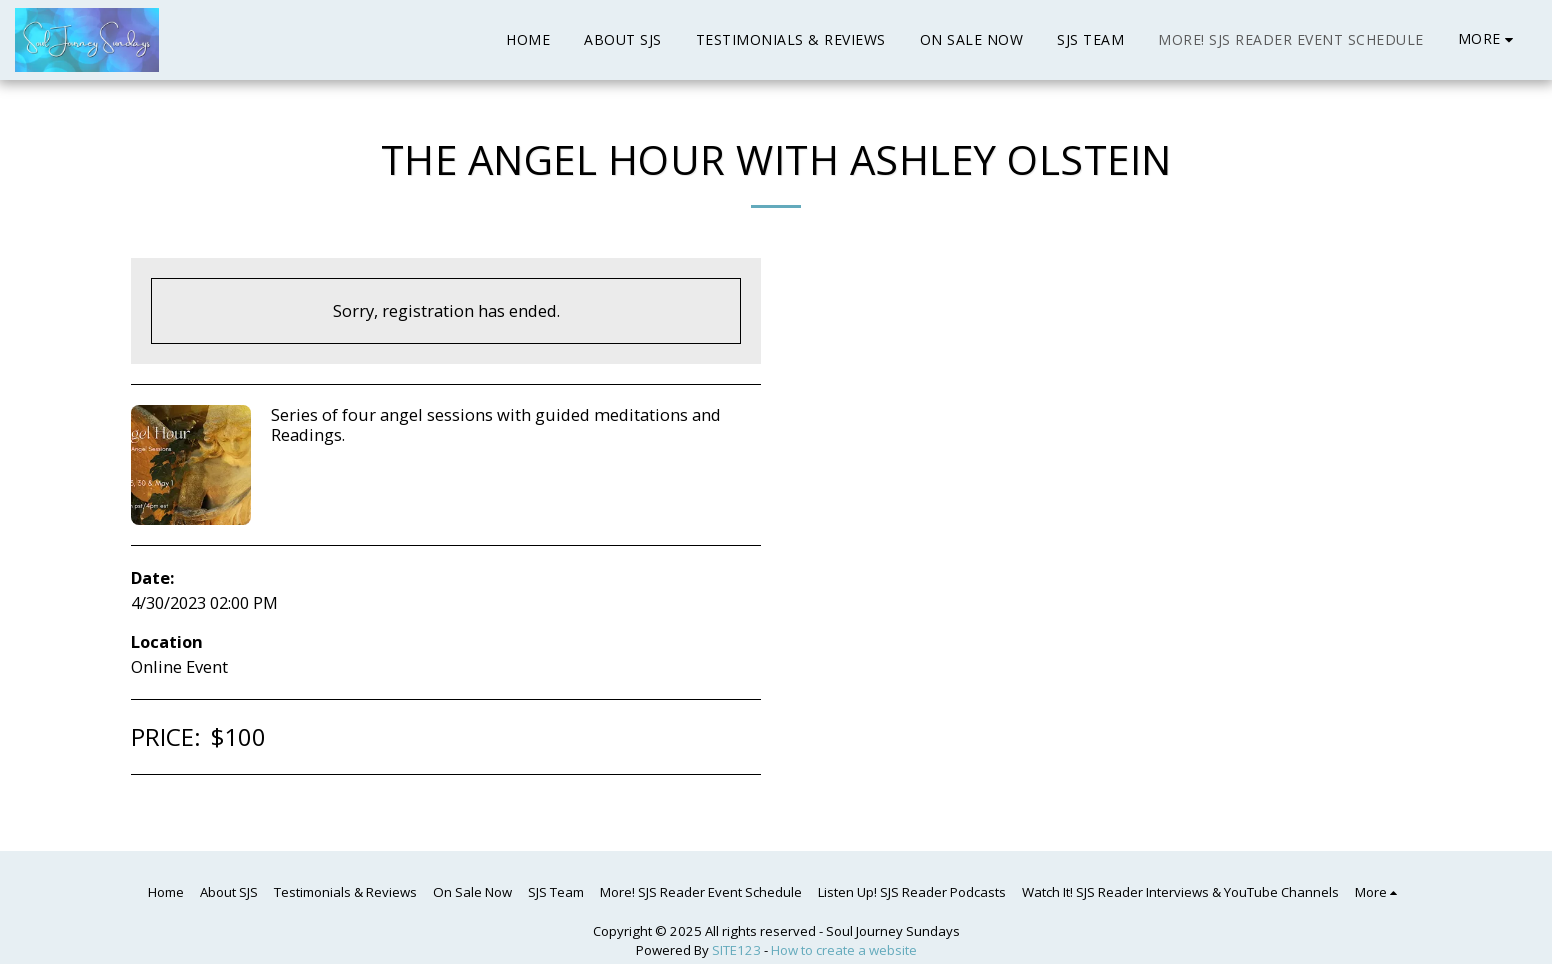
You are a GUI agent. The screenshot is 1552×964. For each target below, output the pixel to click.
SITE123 (736, 950)
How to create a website (844, 950)
